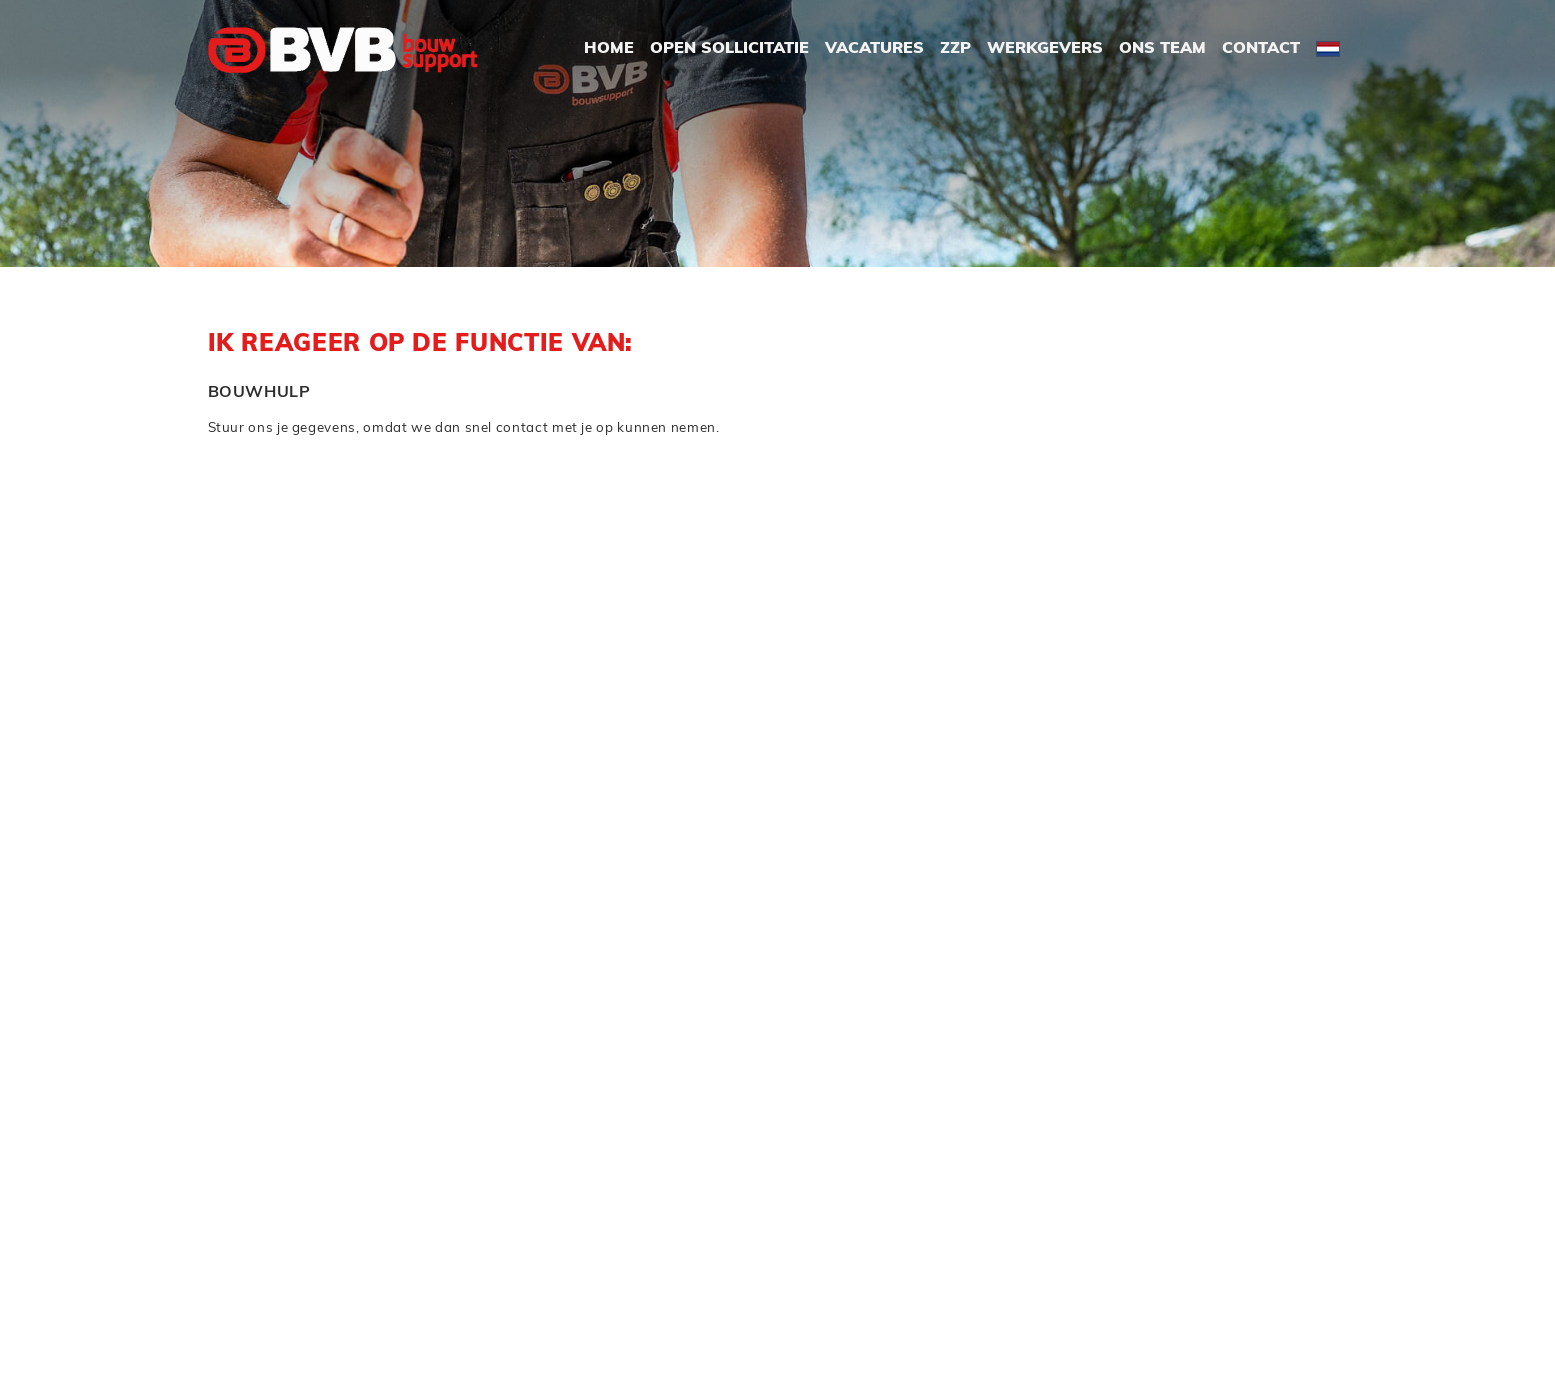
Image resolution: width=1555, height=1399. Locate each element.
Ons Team (1162, 49)
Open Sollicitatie (729, 49)
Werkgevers (1045, 49)
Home (609, 49)
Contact (1261, 49)
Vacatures (874, 49)
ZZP (955, 49)
